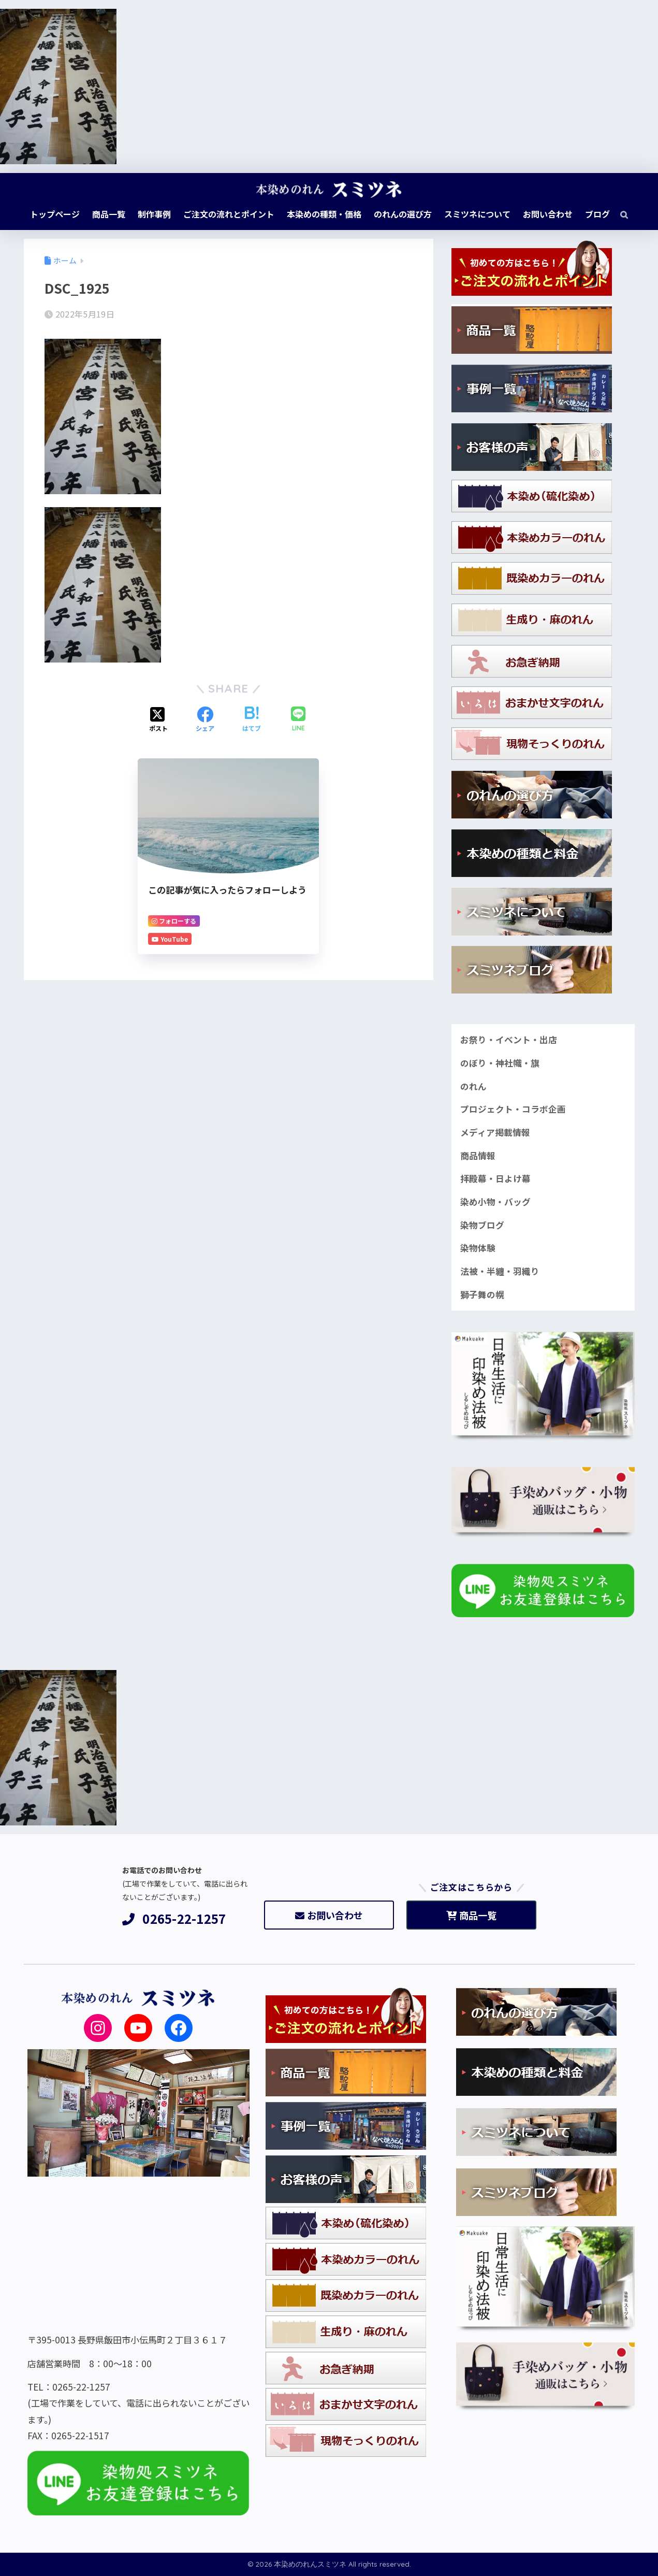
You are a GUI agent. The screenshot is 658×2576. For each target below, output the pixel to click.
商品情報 (477, 1155)
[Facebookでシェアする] (205, 720)
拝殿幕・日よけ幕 (495, 1178)
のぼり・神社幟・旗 (499, 1063)
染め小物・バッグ (495, 1202)
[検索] (619, 214)
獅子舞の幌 (482, 1294)
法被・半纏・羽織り (499, 1271)
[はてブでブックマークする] (251, 720)
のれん (473, 1086)
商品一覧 (471, 1915)
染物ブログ (482, 1225)
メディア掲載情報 (495, 1132)
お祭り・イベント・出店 (508, 1039)
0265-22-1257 (174, 1918)
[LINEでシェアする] (298, 720)
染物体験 (477, 1248)
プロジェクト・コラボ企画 (513, 1109)
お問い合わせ (329, 1915)
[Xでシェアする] (158, 720)
